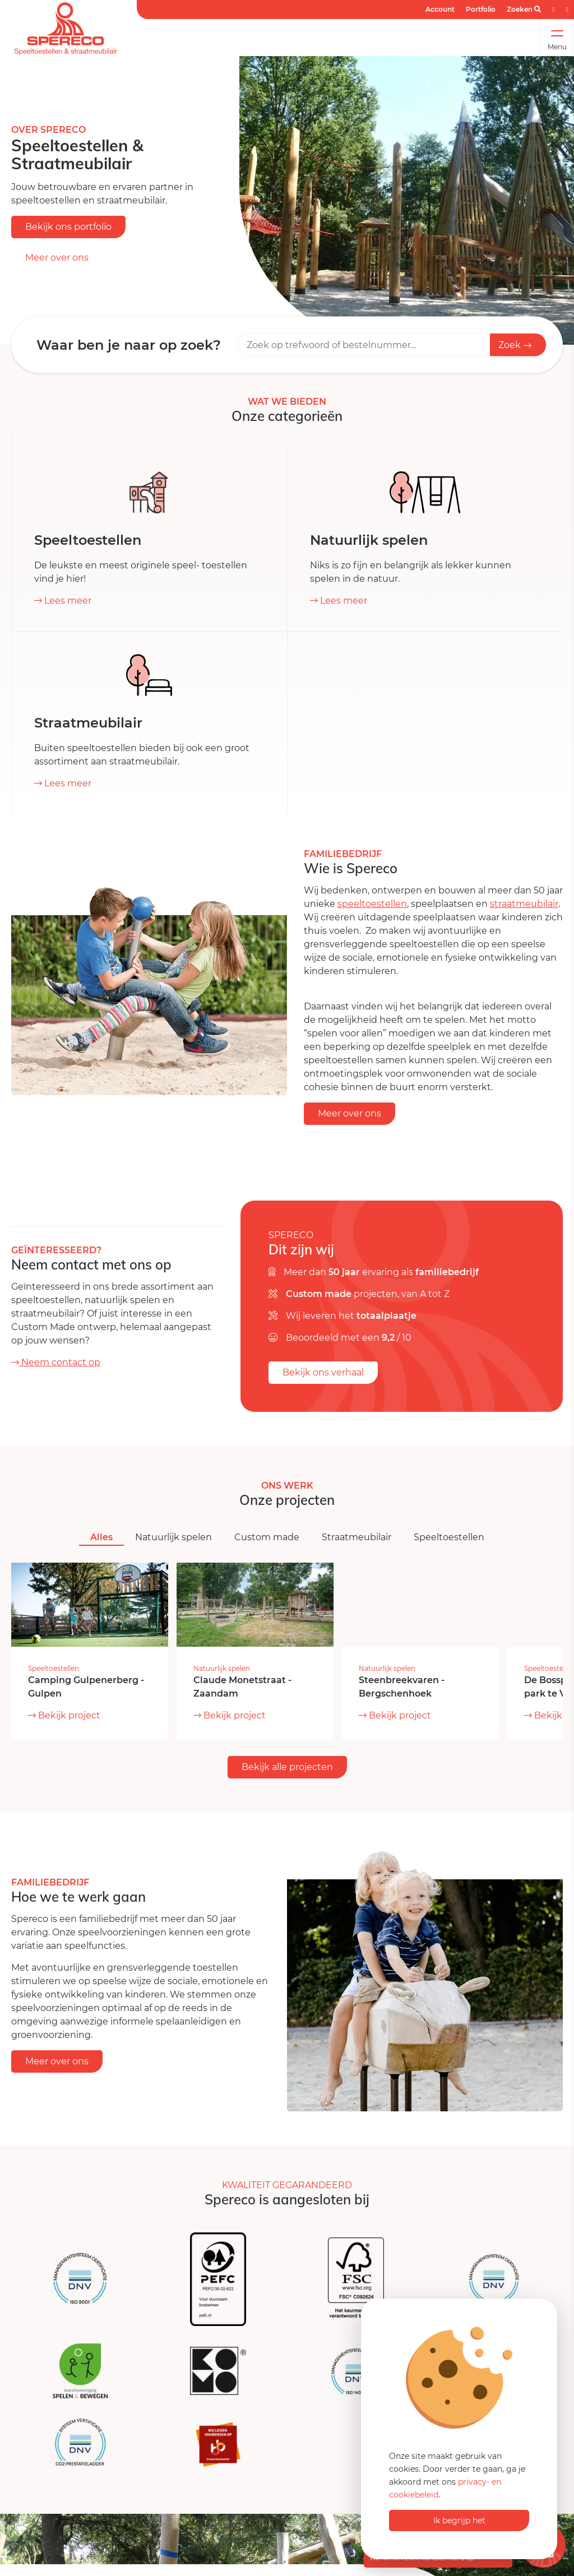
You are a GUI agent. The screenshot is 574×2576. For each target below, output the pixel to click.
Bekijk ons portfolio (68, 226)
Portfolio (481, 9)
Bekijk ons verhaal (323, 1372)
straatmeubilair (524, 903)
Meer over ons (57, 257)
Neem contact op (55, 1362)
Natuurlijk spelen (173, 1537)
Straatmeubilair (356, 1537)
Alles (101, 1537)
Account (440, 9)
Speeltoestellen (449, 1537)
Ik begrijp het (459, 2520)
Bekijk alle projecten (287, 1767)
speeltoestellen (372, 903)
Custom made (266, 1537)
